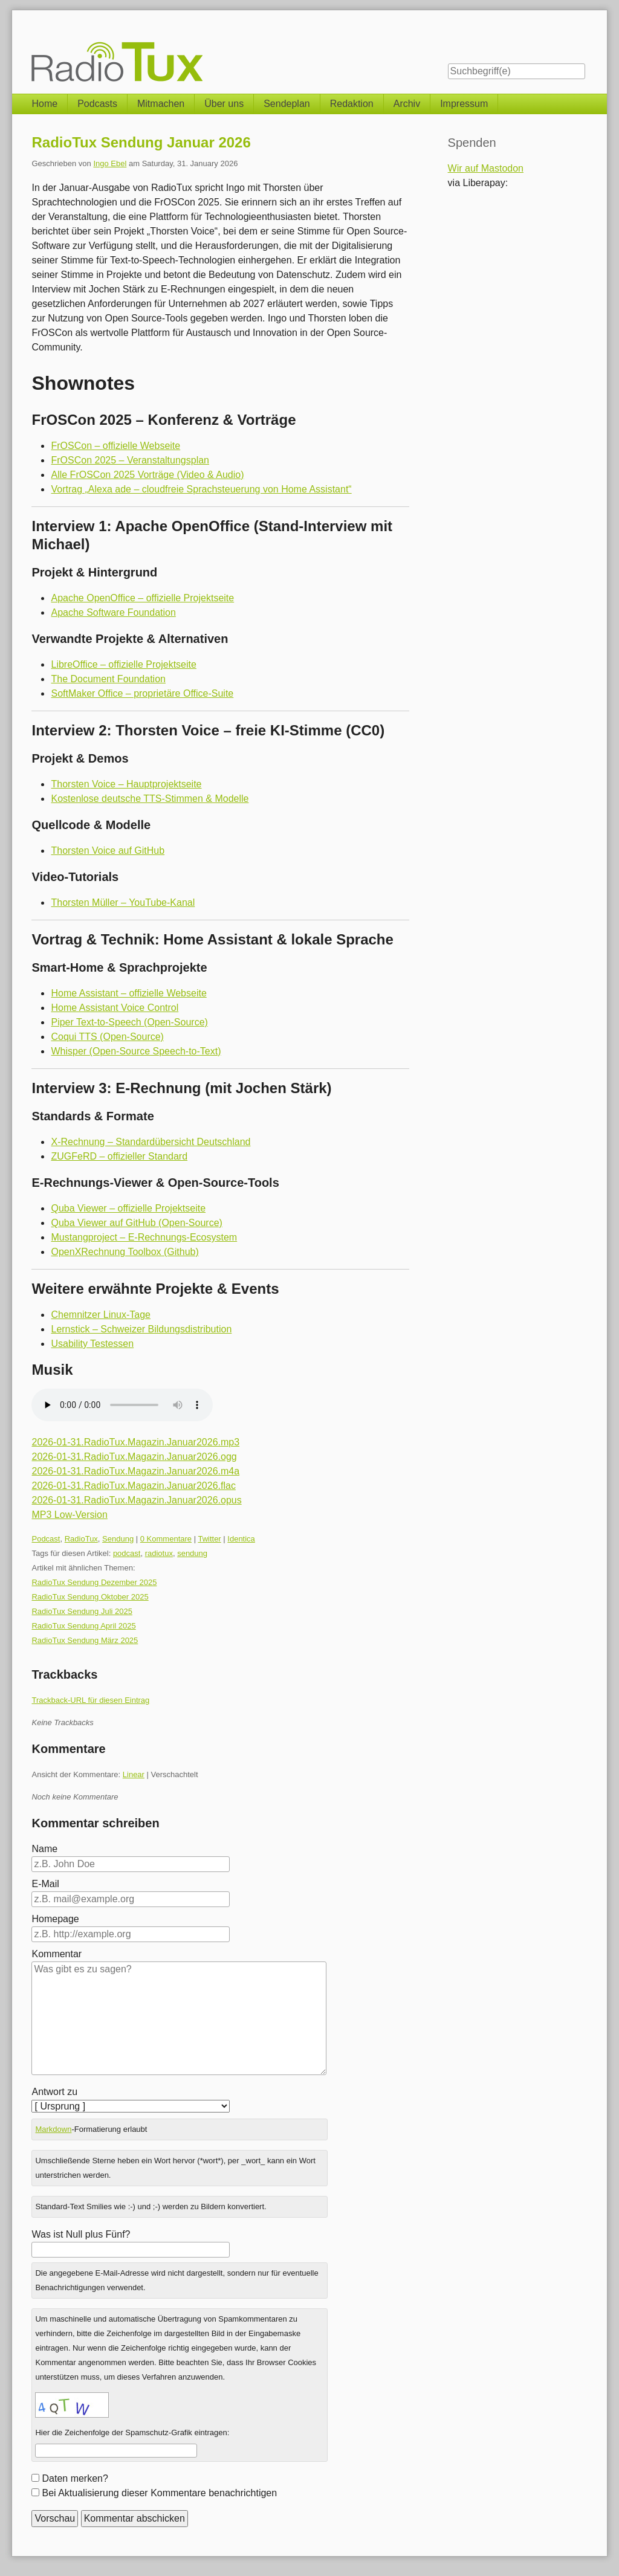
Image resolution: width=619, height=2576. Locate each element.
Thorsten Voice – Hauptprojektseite (126, 784)
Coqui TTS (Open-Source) (107, 1036)
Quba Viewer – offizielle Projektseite (128, 1208)
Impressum (464, 103)
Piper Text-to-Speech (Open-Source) (129, 1022)
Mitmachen (160, 103)
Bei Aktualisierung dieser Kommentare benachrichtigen (159, 2493)
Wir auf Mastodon (485, 168)
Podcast (45, 1538)
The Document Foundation (108, 679)
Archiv (407, 103)
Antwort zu (54, 2092)
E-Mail (45, 1884)
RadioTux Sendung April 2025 (83, 1625)
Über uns (224, 103)
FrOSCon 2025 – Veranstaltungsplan (130, 460)
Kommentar (56, 1954)
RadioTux (81, 1538)
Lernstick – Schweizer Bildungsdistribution (141, 1329)
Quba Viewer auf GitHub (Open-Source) (136, 1223)
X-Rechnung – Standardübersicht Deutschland (150, 1142)
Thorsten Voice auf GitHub (107, 850)
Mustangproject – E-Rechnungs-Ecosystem (144, 1237)
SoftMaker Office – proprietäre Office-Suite (142, 693)
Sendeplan (287, 103)
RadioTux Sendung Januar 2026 (140, 142)
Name (44, 1849)
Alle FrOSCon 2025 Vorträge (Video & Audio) (147, 475)
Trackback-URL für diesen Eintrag (90, 1700)
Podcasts (97, 103)
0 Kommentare (166, 1538)
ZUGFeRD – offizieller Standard (119, 1156)
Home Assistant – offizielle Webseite (128, 993)
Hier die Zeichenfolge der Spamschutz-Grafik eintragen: (132, 2432)
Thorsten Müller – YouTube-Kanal (123, 902)
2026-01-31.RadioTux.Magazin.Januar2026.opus (136, 1500)
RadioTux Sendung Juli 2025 (81, 1611)
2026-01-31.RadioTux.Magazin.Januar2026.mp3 (135, 1442)
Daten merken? (75, 2478)
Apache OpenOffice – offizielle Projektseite (142, 598)
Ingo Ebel (109, 163)
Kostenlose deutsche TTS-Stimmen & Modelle (149, 798)
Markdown (53, 2129)
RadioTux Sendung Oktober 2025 (89, 1596)
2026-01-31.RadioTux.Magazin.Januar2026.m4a (135, 1471)
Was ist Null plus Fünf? (80, 2234)
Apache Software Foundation (113, 612)
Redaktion (352, 103)
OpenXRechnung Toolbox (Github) (124, 1252)
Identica (241, 1538)
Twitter (209, 1538)
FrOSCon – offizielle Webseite (115, 446)
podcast (127, 1553)
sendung (192, 1553)
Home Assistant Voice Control (114, 1007)
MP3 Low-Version (69, 1514)
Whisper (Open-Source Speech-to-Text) (136, 1051)
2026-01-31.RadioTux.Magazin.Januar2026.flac (133, 1485)
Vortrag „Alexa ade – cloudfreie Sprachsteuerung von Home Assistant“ (201, 489)
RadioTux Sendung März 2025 (84, 1640)
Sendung (118, 1538)
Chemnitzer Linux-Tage (101, 1314)
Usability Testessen (92, 1343)
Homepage (55, 1919)
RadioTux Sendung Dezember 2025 (94, 1582)
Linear (133, 1774)
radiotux (159, 1553)
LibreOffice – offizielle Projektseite (123, 664)
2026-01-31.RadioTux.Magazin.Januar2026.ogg (133, 1456)
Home (44, 103)
